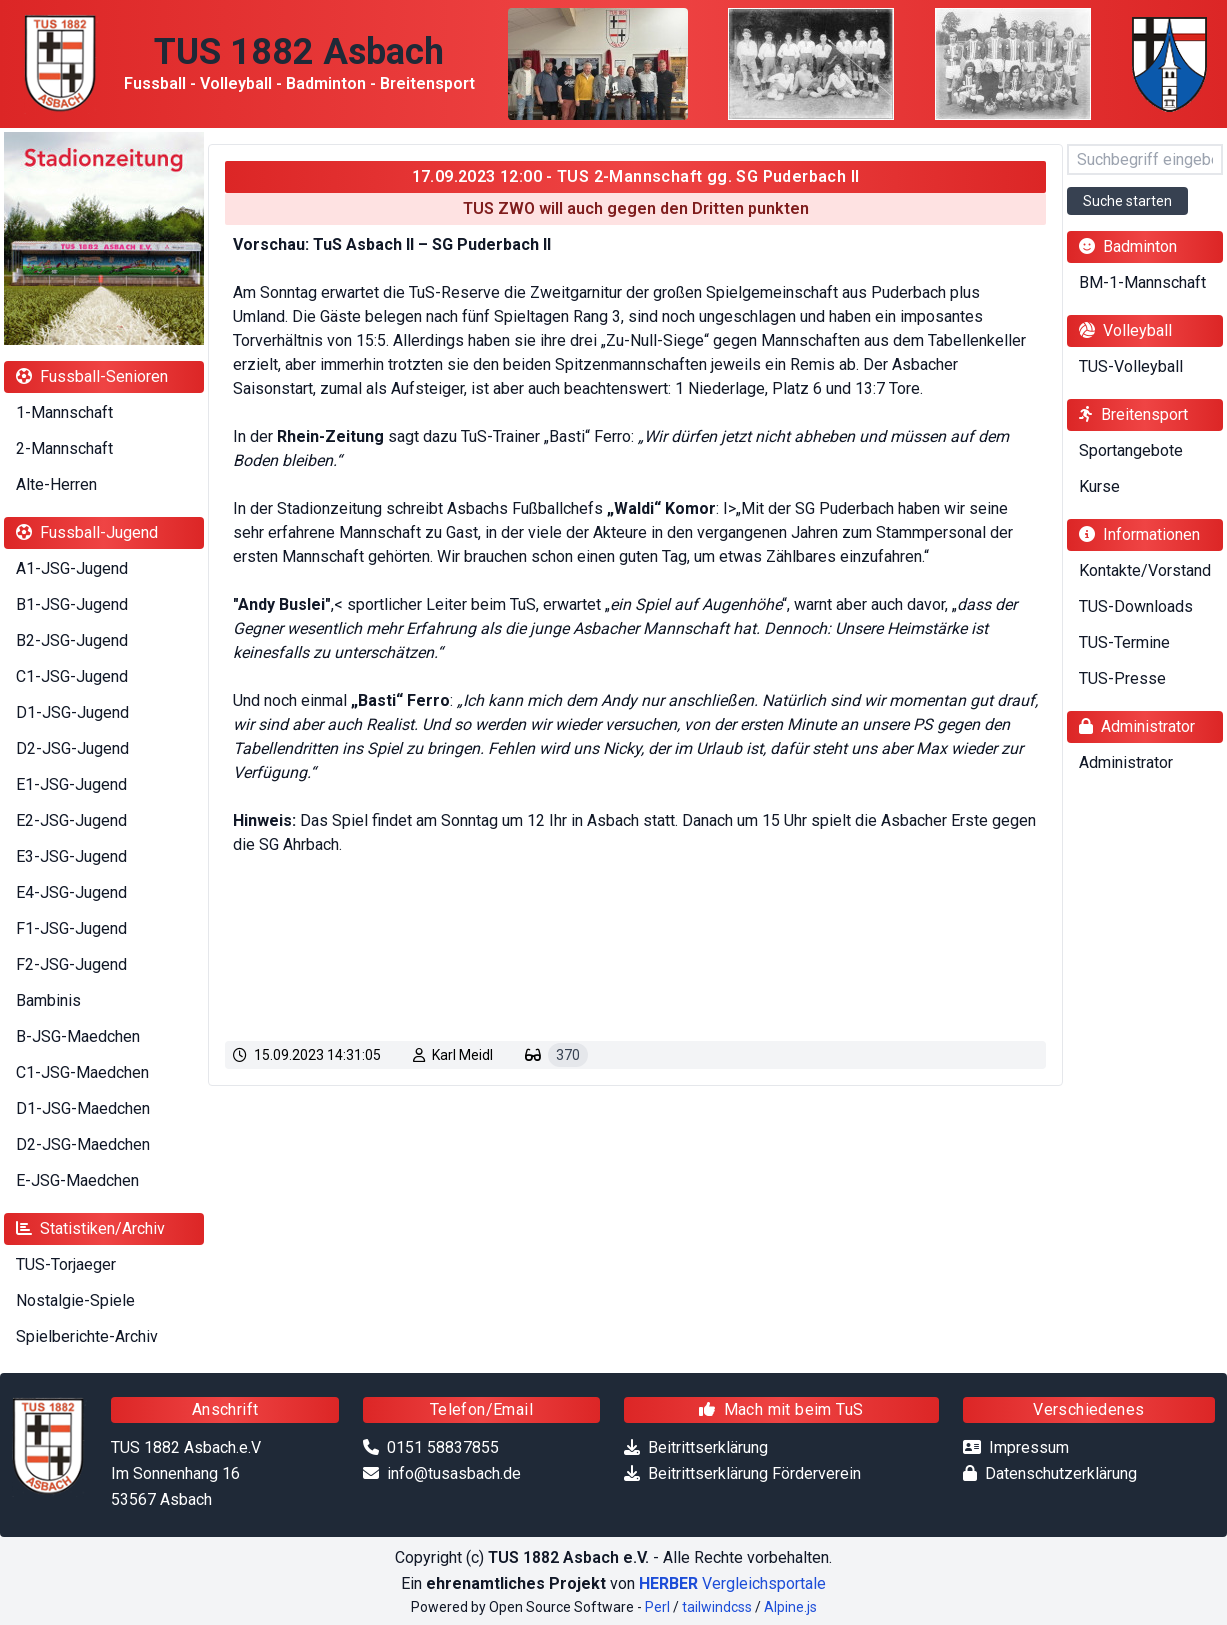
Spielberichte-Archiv (87, 1336)
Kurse (1099, 486)
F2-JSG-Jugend (71, 964)
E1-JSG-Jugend (71, 784)
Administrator (1126, 762)
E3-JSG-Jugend (71, 856)
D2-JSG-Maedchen (83, 1144)
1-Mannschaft (64, 412)
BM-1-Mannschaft (1142, 282)
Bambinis (48, 1000)
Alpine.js (790, 1607)
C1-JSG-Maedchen (82, 1072)
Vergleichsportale (732, 1583)
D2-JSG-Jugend (72, 748)
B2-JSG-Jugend (72, 640)
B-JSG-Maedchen (78, 1036)
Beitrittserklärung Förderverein (754, 1473)
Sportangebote (1131, 450)
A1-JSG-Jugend (72, 568)
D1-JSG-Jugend (72, 712)
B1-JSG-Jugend (72, 604)
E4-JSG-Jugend (71, 892)
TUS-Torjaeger (66, 1264)
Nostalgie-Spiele (75, 1300)
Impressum (1029, 1447)
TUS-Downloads (1136, 606)
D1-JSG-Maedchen (83, 1108)
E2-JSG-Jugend (71, 820)
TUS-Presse (1122, 678)
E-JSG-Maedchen (77, 1180)
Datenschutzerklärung (1061, 1473)
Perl (657, 1607)
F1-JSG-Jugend (71, 928)
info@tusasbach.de (454, 1473)
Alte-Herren (56, 484)
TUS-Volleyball (1131, 366)
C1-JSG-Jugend (72, 676)
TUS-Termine (1124, 642)
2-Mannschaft (64, 448)
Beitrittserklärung (708, 1447)
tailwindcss (717, 1607)
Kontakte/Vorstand (1145, 570)
